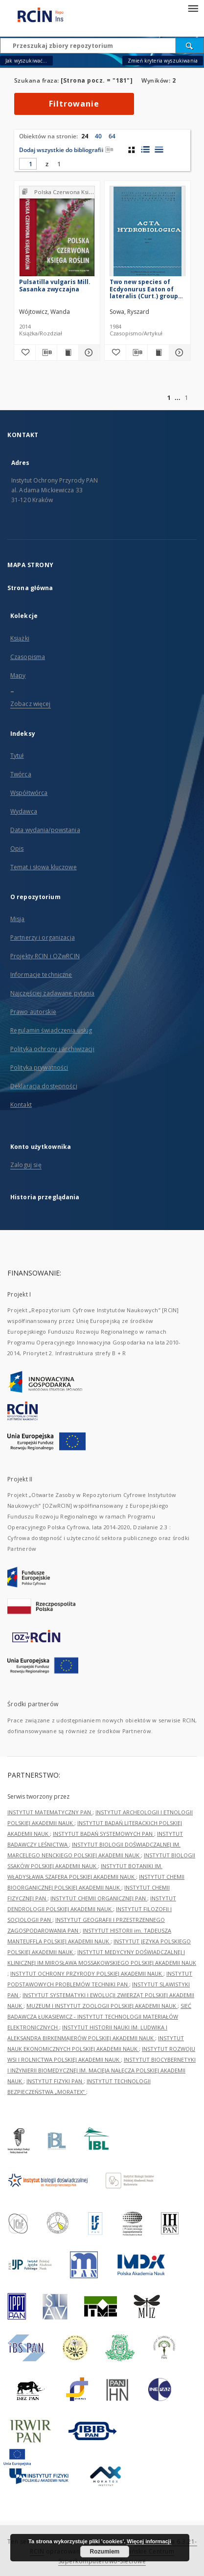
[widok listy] (158, 149)
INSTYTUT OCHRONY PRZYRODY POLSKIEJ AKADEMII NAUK (86, 1973)
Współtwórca (28, 793)
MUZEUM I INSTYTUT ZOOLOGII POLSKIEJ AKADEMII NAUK (102, 2005)
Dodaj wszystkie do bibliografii (66, 150)
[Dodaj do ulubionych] (24, 352)
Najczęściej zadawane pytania (52, 993)
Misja (17, 919)
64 (112, 136)
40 (98, 136)
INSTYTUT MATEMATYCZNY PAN (49, 1812)
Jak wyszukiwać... (26, 60)
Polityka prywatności (39, 1067)
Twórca (20, 774)
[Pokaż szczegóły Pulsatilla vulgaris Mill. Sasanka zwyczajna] (87, 352)
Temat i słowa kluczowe (43, 867)
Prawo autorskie (33, 1012)
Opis (16, 848)
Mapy (17, 675)
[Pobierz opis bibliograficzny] (46, 352)
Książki (19, 638)
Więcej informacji (149, 2541)
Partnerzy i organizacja (42, 937)
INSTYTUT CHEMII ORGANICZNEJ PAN (98, 1898)
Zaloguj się (26, 1165)
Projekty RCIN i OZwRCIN (45, 956)
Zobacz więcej (30, 704)
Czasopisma (27, 657)
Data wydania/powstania (45, 830)
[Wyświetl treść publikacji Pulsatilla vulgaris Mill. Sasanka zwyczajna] (67, 352)
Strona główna (30, 588)
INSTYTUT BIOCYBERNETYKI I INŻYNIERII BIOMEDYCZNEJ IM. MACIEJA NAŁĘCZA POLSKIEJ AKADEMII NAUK (101, 2070)
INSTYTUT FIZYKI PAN (55, 2081)
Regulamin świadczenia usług (51, 1030)
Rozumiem (105, 2551)
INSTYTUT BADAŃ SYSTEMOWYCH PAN (103, 1833)
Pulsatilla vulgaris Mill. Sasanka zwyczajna (55, 285)
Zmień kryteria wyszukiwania (163, 60)
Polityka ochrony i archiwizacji (52, 1049)
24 (84, 136)
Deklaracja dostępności (43, 1086)
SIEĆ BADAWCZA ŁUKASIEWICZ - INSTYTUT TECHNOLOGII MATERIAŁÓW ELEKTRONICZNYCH (99, 2016)
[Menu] (193, 8)
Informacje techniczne (41, 974)
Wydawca (23, 811)
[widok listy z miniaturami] (145, 149)
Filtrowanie (74, 103)
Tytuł (17, 755)
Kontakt (21, 1105)
